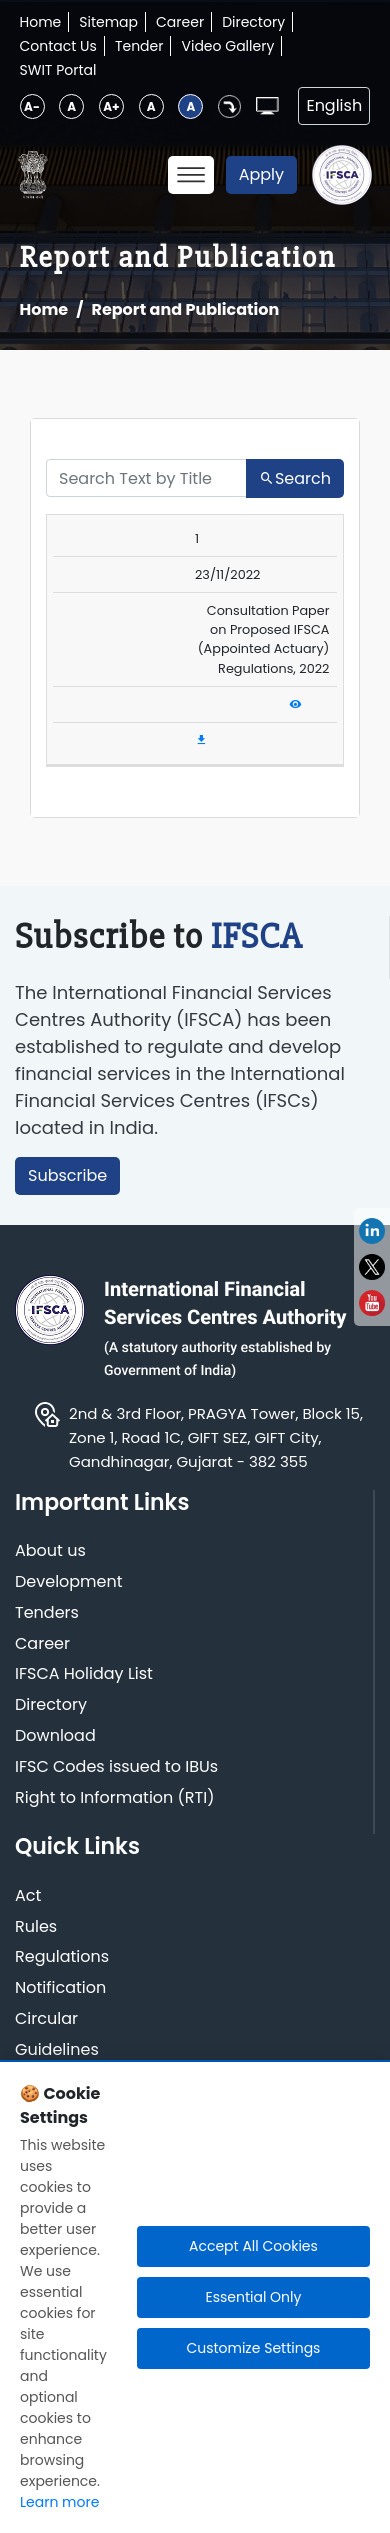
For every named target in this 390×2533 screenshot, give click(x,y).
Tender (139, 46)
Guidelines (57, 2050)
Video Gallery (227, 46)
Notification (60, 1988)
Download (55, 1736)
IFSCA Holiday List (84, 1674)
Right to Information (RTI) (114, 1798)
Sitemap (108, 22)
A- (32, 106)
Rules (36, 1927)
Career (180, 22)
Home (41, 22)
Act (28, 1896)
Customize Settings (253, 2348)
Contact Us (58, 46)
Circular (46, 2019)
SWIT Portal (58, 70)
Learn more (59, 2502)
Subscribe (67, 1175)
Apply (261, 174)
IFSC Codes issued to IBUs (116, 1767)
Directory (253, 22)
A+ (111, 106)
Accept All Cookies (253, 2246)
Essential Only (253, 2297)
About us (50, 1551)
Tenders (47, 1613)
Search (295, 478)
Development (69, 1582)
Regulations (62, 1957)
